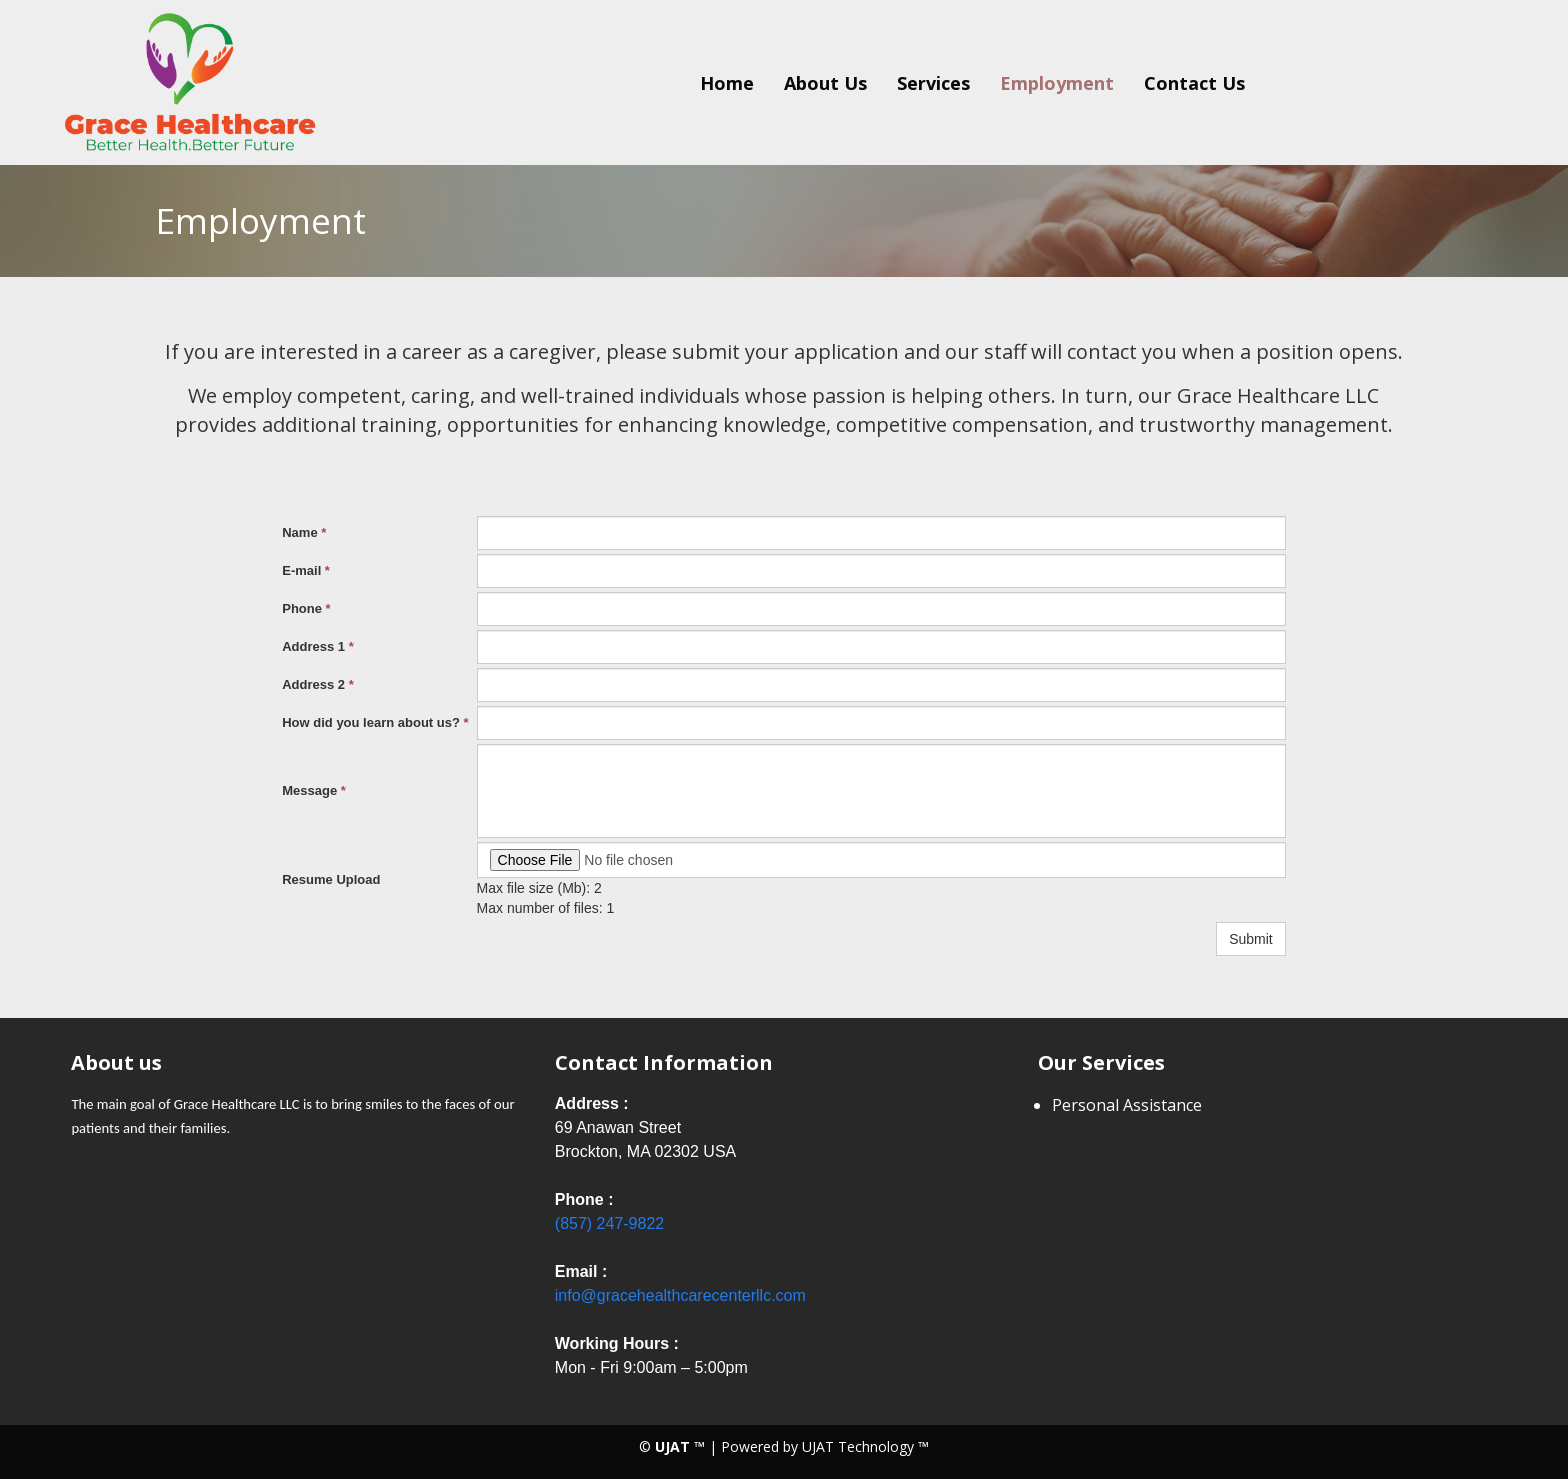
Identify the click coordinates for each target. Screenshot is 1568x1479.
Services (933, 83)
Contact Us (1194, 83)
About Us (825, 83)
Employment (1057, 83)
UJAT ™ (682, 1446)
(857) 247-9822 (609, 1223)
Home (727, 83)
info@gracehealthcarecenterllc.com (680, 1295)
